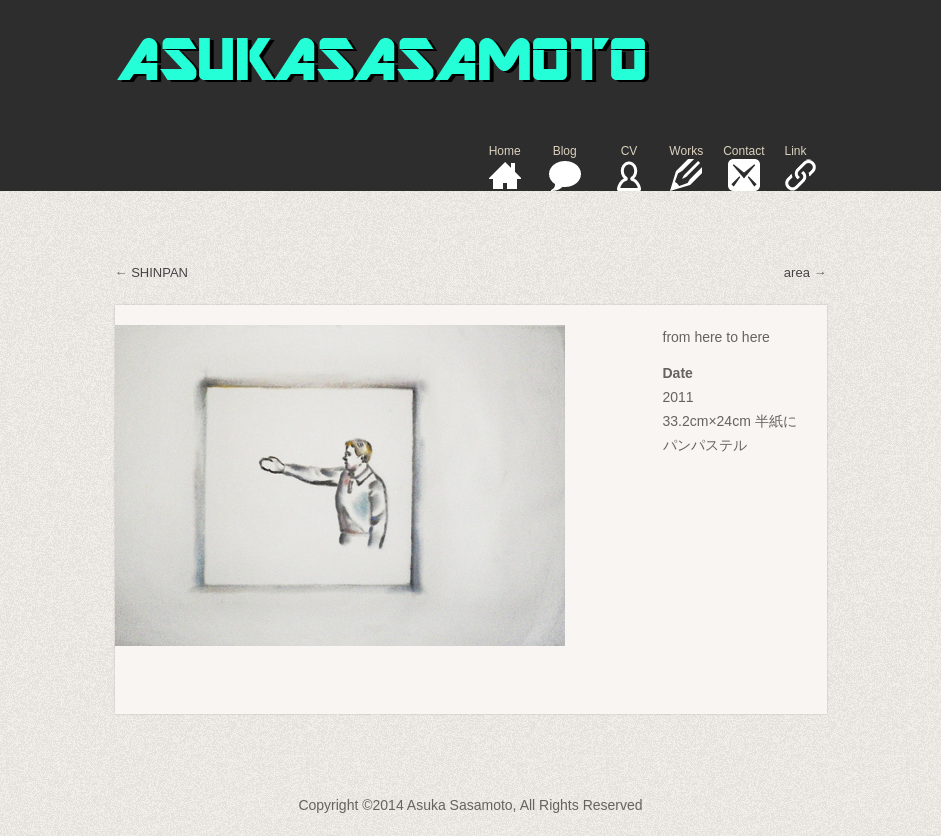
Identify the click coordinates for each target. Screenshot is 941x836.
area (797, 272)
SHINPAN (159, 272)
